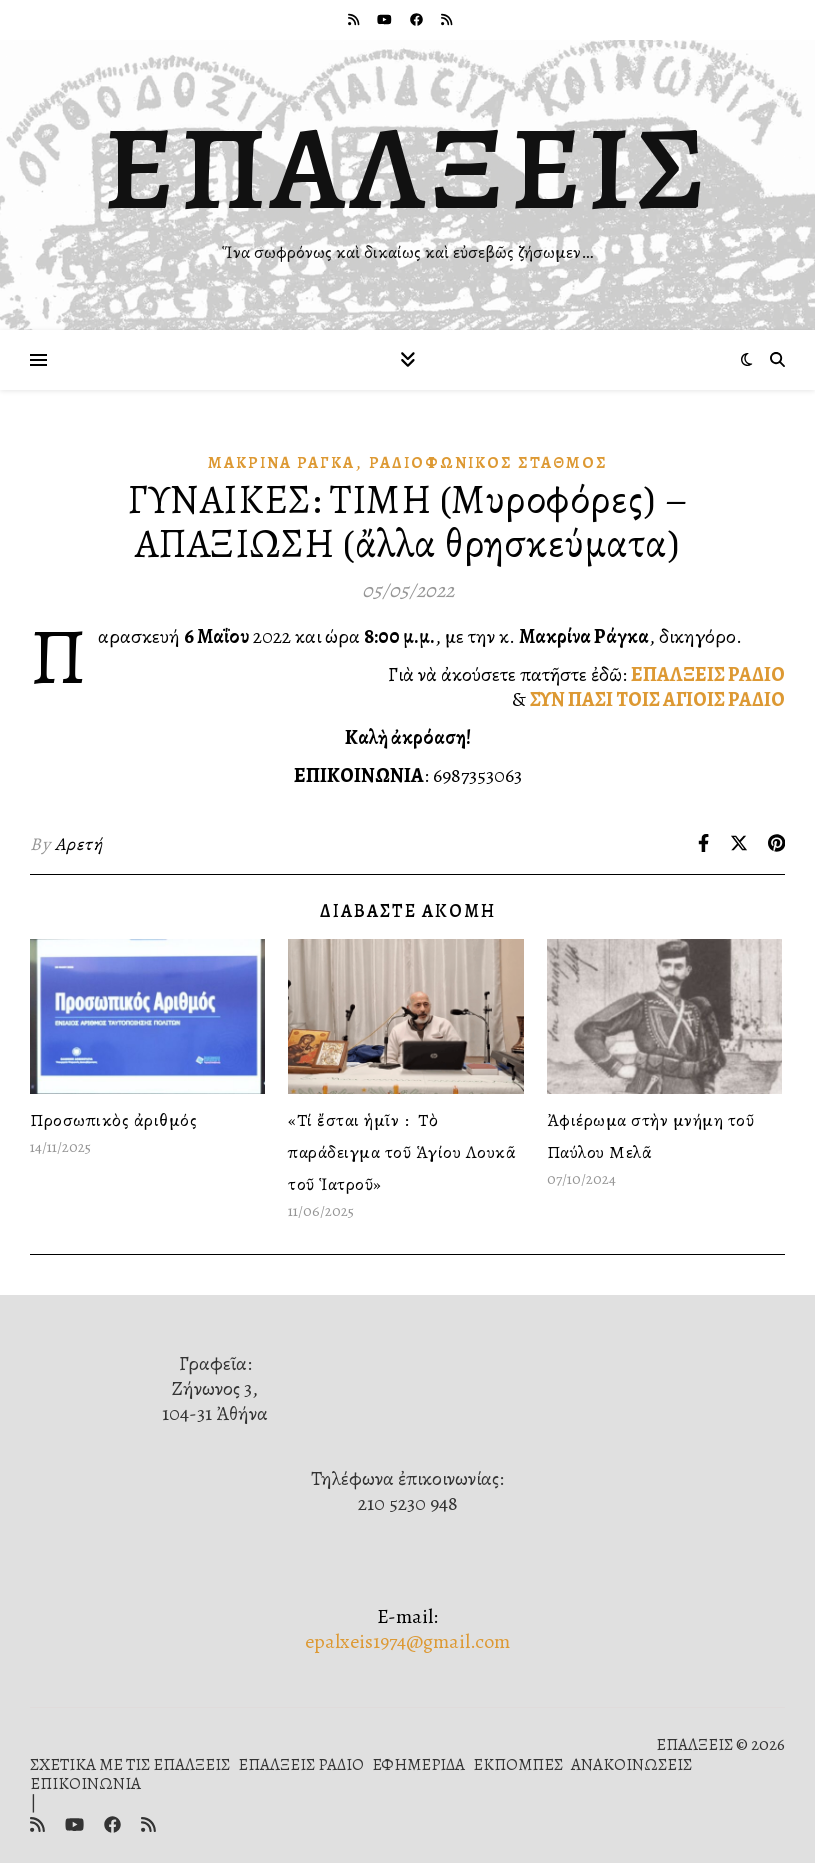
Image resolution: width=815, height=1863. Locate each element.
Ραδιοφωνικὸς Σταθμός (488, 463)
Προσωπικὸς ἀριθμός (113, 1120)
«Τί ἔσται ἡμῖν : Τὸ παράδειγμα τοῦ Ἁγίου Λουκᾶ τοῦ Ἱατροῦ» (402, 1152)
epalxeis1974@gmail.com (407, 1641)
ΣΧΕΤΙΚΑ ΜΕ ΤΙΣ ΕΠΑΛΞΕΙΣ (130, 1764)
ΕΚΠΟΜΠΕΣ (518, 1764)
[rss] (355, 19)
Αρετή (79, 844)
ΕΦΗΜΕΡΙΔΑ (418, 1764)
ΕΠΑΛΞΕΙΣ (407, 168)
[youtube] (386, 19)
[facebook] (418, 19)
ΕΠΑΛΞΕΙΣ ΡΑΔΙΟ (708, 674)
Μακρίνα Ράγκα (281, 463)
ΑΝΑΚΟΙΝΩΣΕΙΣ (631, 1764)
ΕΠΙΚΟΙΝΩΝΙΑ (85, 1783)
